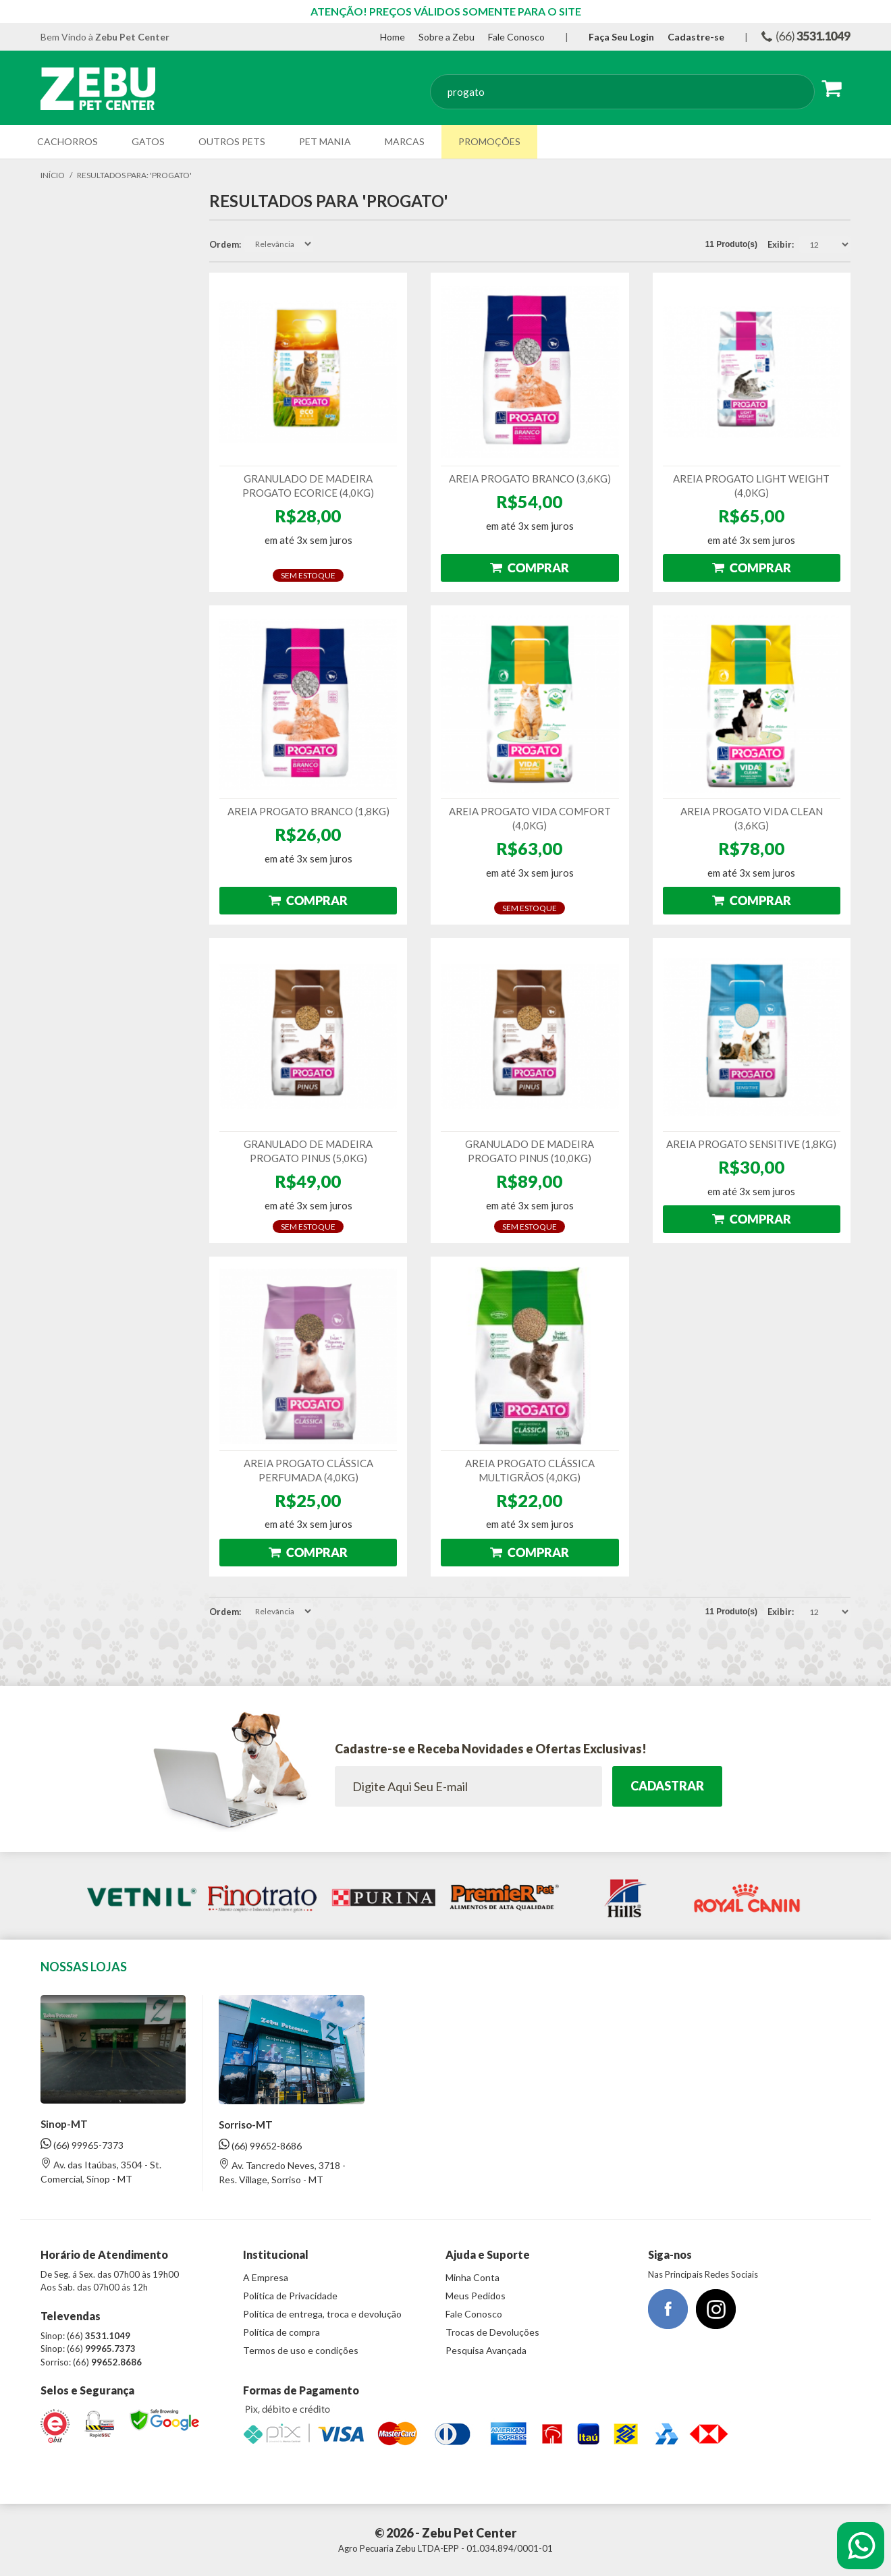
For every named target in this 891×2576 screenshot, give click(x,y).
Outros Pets (231, 141)
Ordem (224, 244)
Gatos (148, 141)
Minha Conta (473, 2277)
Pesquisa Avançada (486, 2350)
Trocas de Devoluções (492, 2332)
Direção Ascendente (325, 244)
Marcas (405, 141)
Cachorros (67, 141)
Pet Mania (325, 141)
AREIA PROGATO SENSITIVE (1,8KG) (751, 1144)
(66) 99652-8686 (260, 2145)
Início (52, 175)
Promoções (489, 141)
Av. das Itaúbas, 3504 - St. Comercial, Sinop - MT (100, 2171)
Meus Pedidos (476, 2295)
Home (392, 37)
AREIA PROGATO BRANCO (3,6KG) (530, 478)
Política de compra (281, 2332)
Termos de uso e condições (300, 2350)
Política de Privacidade (290, 2295)
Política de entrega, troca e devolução (322, 2314)
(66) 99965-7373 (82, 2144)
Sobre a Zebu (446, 37)
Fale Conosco (516, 37)
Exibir (779, 244)
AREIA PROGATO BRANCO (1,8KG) (308, 811)
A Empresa (265, 2277)
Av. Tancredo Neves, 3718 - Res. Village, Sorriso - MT (282, 2171)
